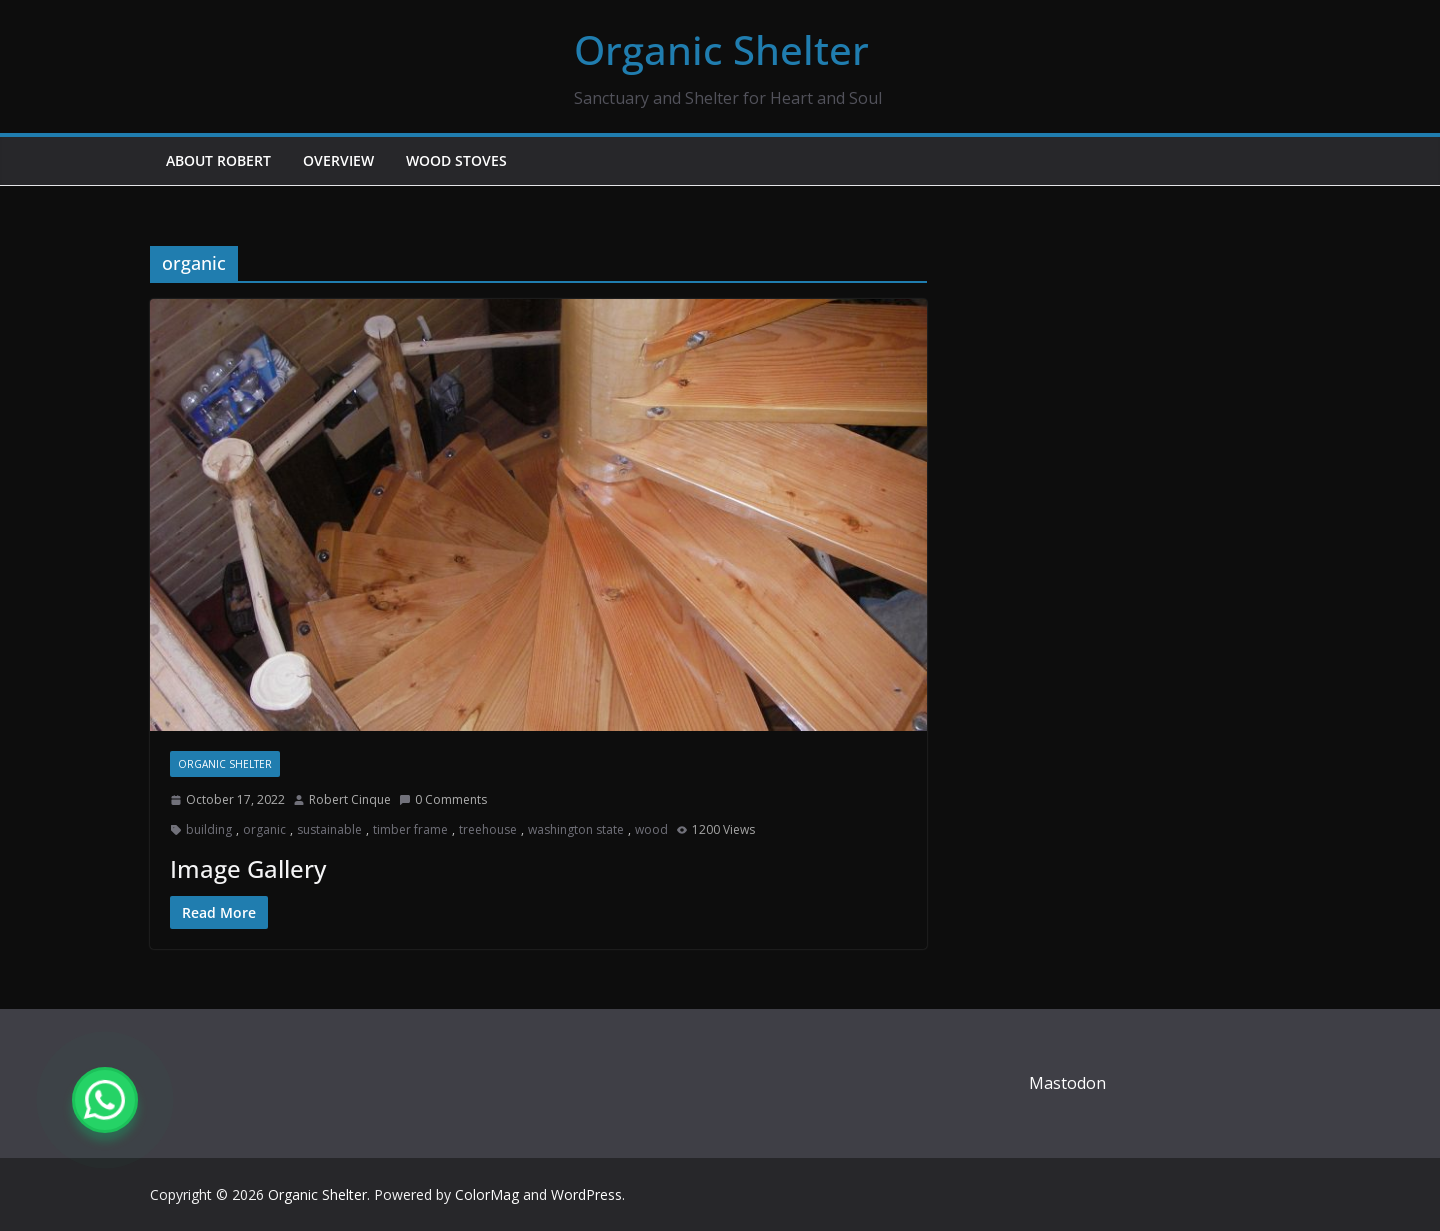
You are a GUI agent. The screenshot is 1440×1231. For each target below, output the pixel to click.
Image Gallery (248, 868)
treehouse (488, 829)
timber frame (410, 829)
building (209, 829)
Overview (338, 160)
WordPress (586, 1194)
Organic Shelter (721, 49)
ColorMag (487, 1194)
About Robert (218, 160)
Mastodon (1067, 1083)
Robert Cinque (350, 799)
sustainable (329, 829)
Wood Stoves (456, 160)
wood (651, 829)
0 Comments (443, 799)
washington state (576, 829)
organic (264, 829)
